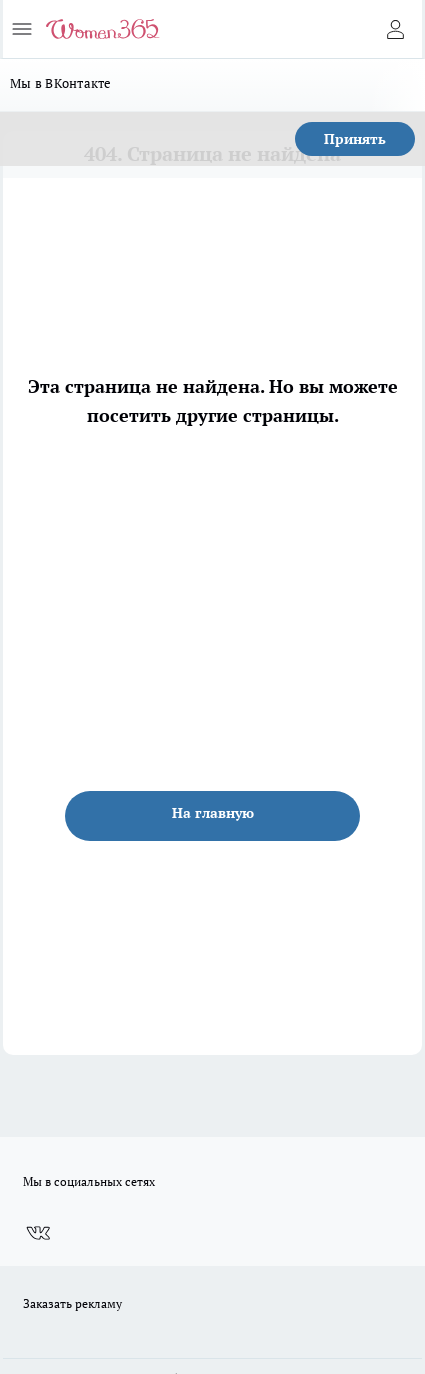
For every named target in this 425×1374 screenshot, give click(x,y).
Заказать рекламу (72, 1303)
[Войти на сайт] (395, 29)
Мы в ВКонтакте (61, 83)
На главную (213, 812)
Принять (355, 138)
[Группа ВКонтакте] (38, 1233)
